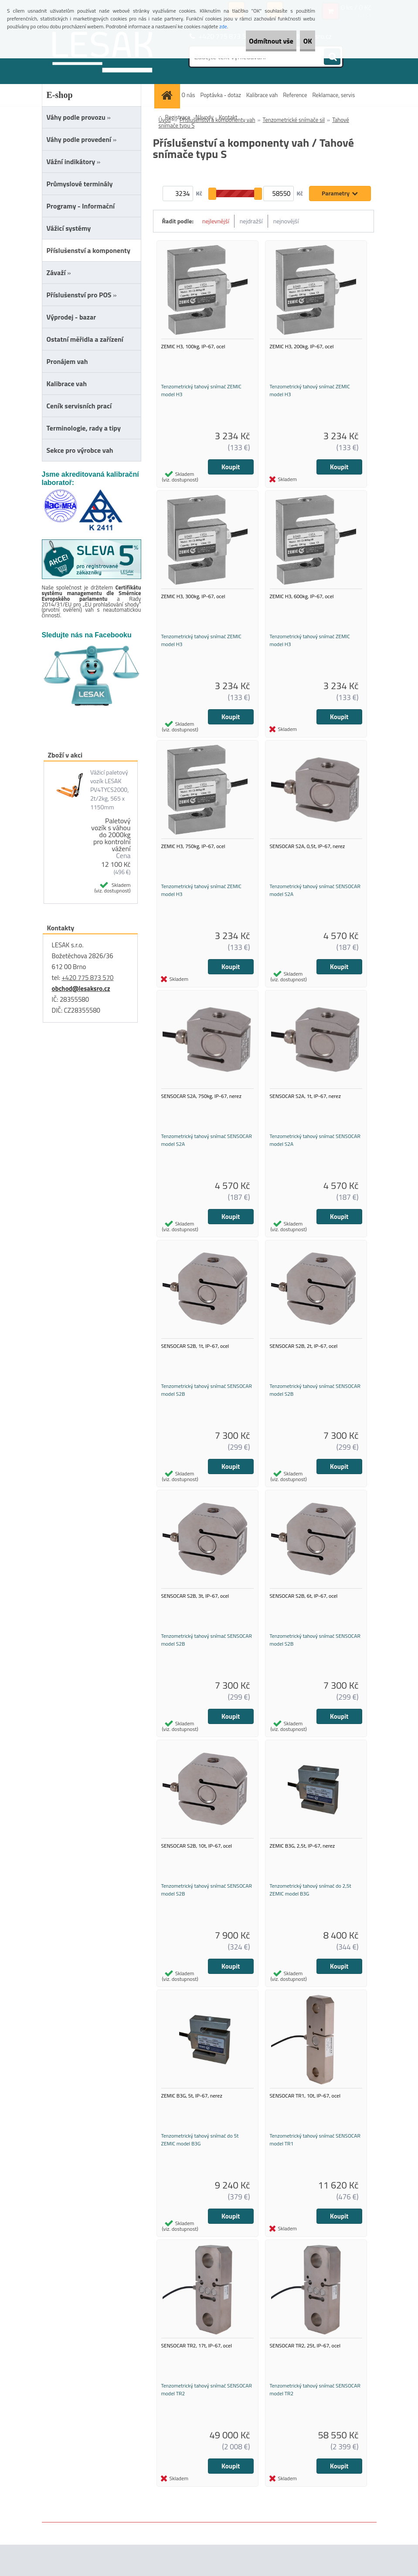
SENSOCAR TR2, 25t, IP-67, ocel (305, 2377)
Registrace (177, 117)
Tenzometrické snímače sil (294, 119)
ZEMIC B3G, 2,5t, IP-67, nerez (302, 1870)
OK (300, 41)
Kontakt (228, 117)
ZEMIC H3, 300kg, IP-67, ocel (193, 603)
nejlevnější (215, 221)
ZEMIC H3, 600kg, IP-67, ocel (302, 603)
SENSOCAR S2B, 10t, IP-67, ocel (196, 1870)
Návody (204, 117)
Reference (295, 95)
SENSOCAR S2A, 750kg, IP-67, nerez (201, 1110)
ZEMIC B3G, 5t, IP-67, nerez (191, 2123)
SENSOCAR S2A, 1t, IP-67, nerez (305, 1110)
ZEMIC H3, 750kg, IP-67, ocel (193, 856)
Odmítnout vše (248, 41)
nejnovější (286, 221)
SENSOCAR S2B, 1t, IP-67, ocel (195, 1363)
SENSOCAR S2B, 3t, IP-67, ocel (195, 1617)
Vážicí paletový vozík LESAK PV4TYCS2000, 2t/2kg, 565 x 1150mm (109, 790)
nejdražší (251, 221)
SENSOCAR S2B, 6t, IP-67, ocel (304, 1617)
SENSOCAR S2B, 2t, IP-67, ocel (304, 1363)
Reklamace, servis (333, 95)
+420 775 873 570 (87, 978)
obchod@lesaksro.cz (81, 988)
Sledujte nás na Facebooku (87, 635)
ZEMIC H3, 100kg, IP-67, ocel (193, 350)
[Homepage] (168, 95)
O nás (188, 95)
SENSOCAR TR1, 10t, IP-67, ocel (305, 2123)
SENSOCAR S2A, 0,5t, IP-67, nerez (307, 856)
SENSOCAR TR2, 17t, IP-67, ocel (196, 2377)
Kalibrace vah (262, 95)
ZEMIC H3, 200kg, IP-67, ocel (302, 350)
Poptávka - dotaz (220, 95)
